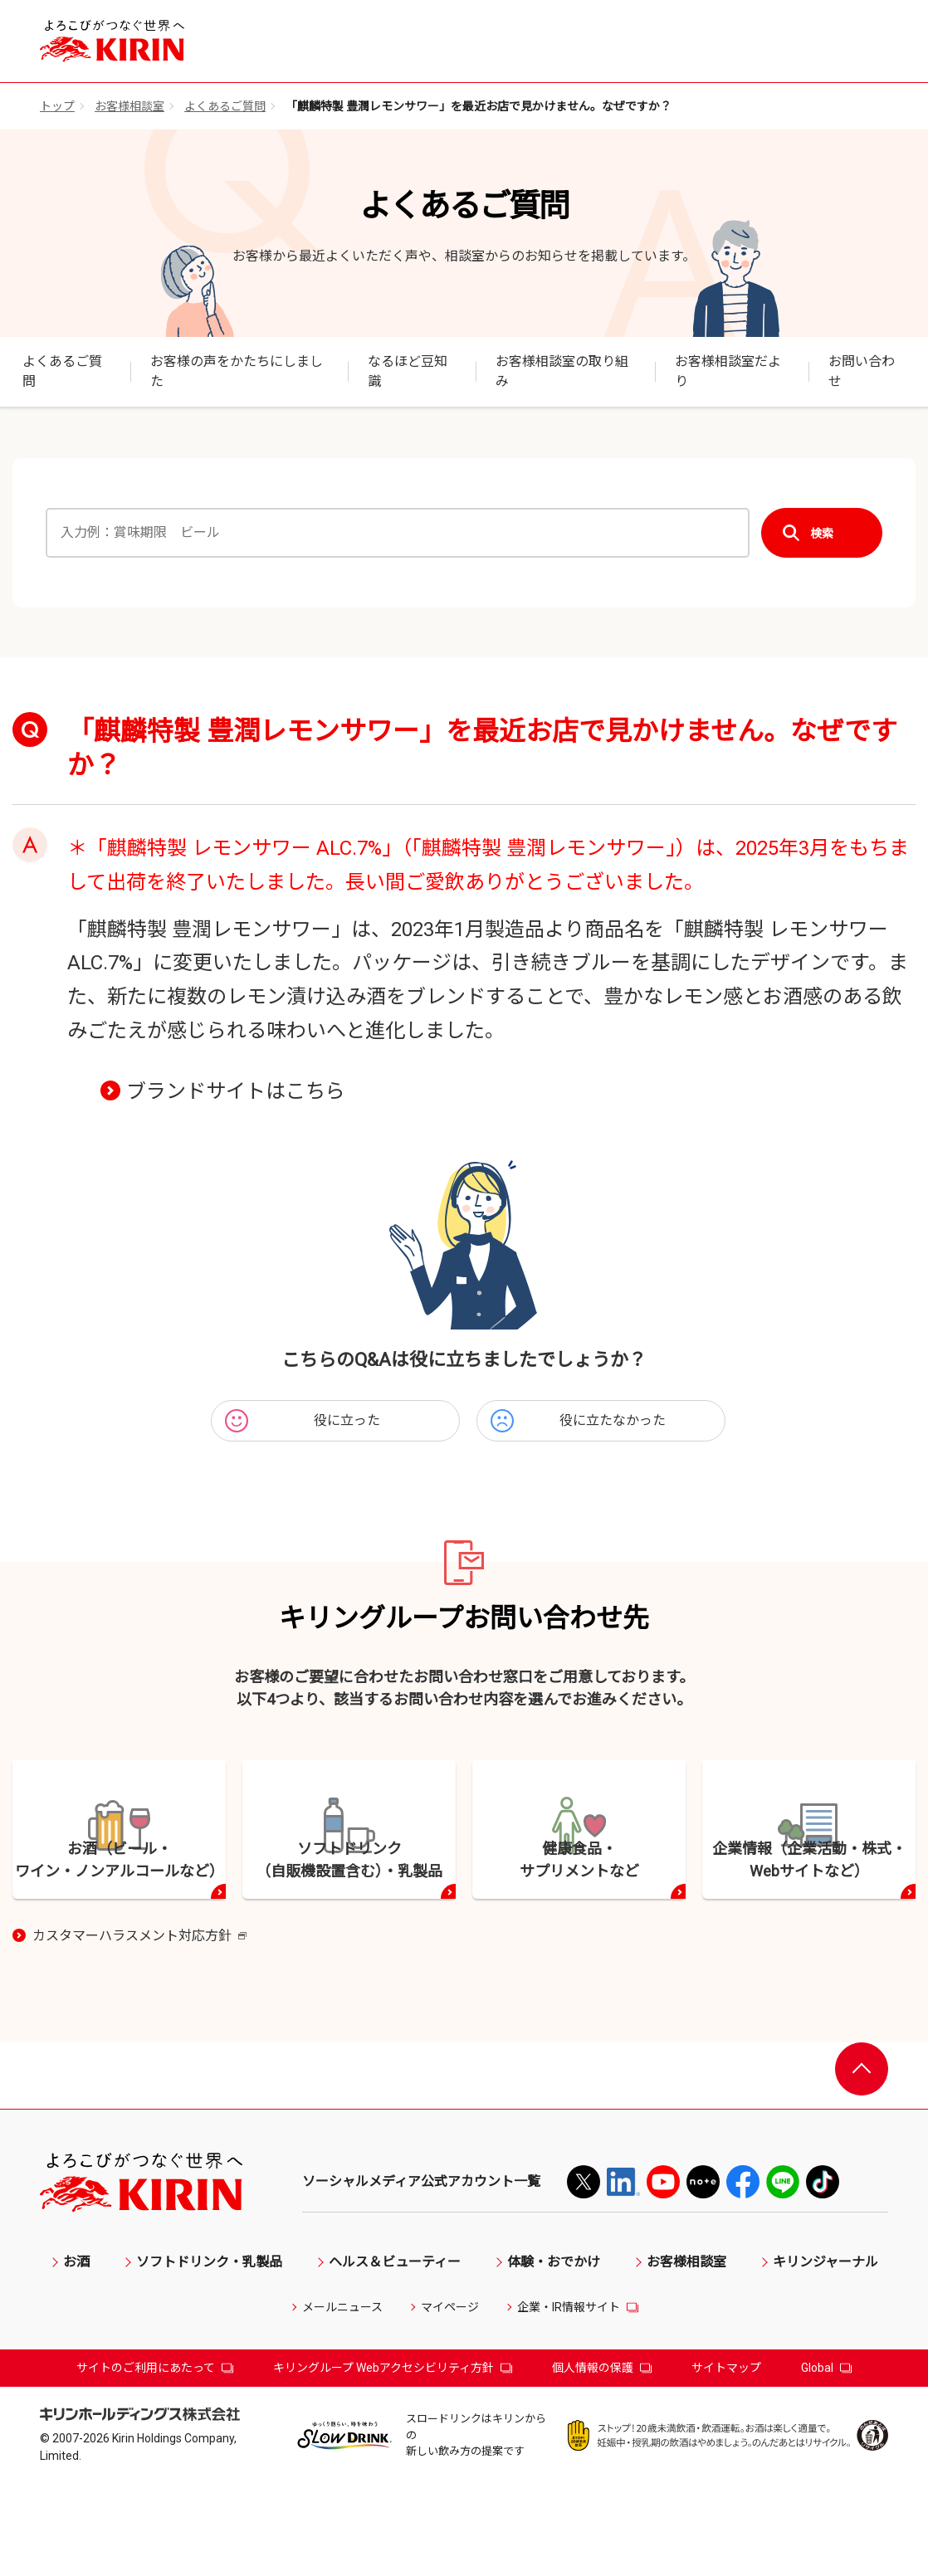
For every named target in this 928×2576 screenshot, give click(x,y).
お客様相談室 (129, 106)
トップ (57, 106)
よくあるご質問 (225, 106)
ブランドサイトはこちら (235, 1091)
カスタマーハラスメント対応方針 (139, 2028)
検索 (821, 533)
